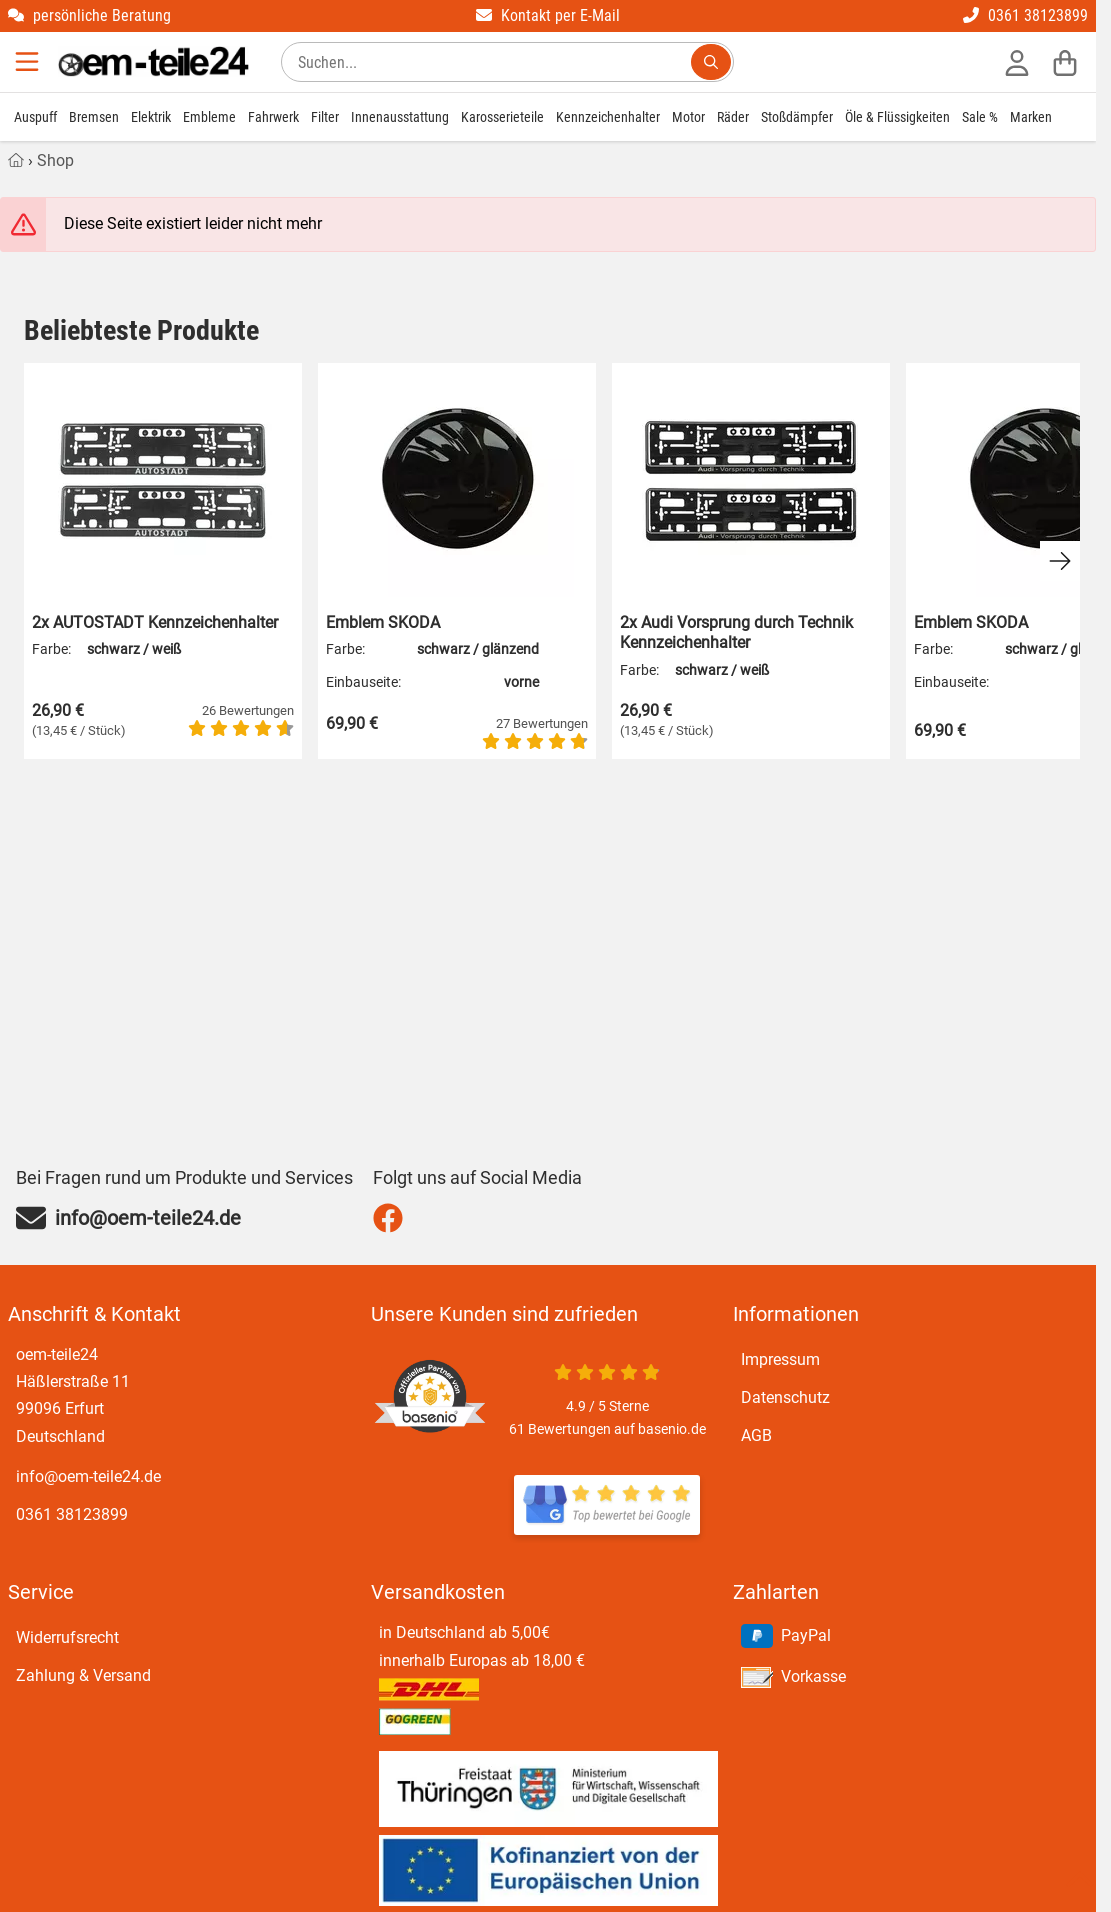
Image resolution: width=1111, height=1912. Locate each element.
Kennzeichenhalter (608, 117)
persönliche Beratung (89, 15)
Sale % (980, 117)
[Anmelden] (1017, 62)
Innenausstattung (400, 117)
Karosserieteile (502, 117)
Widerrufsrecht (67, 1637)
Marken (1031, 117)
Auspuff (35, 117)
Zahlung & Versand (83, 1675)
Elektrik (151, 117)
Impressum (780, 1359)
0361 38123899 (1025, 15)
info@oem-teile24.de (88, 1476)
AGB (756, 1435)
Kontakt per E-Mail (548, 15)
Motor (688, 117)
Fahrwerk (273, 117)
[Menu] (29, 62)
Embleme (209, 117)
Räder (733, 117)
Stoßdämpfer (797, 117)
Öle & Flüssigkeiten (897, 117)
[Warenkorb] (1065, 62)
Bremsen (94, 117)
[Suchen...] (711, 62)
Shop (55, 160)
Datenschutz (785, 1397)
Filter (325, 117)
